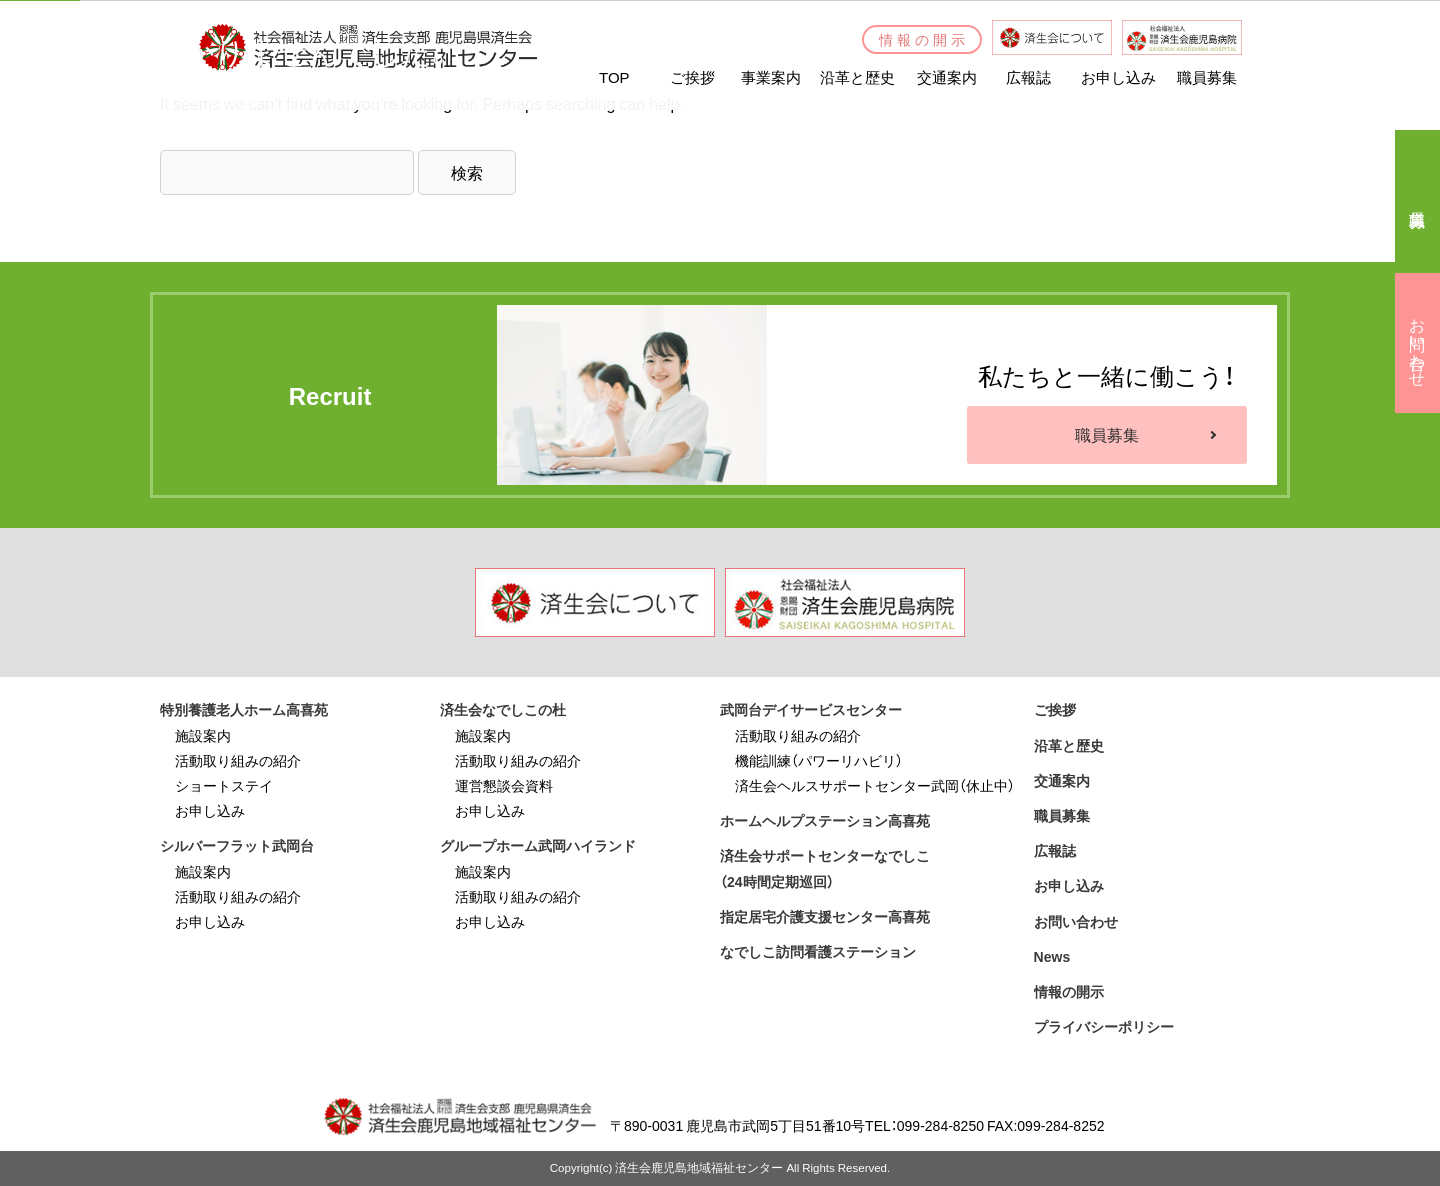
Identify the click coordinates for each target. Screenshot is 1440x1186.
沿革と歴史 (1069, 745)
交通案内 (1062, 780)
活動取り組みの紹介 (238, 760)
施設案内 (203, 735)
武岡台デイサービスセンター (811, 709)
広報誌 (1055, 850)
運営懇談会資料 (504, 785)
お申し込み (210, 810)
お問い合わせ (1076, 921)
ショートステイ (224, 785)
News (1052, 956)
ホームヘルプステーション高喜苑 (825, 820)
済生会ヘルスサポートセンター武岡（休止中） (875, 785)
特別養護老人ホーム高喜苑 (244, 709)
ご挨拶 (1055, 709)
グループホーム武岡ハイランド (538, 845)
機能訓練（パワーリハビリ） (819, 760)
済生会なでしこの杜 (503, 709)
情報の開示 (1069, 991)
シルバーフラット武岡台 (237, 845)
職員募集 (1107, 434)
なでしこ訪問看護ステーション (818, 951)
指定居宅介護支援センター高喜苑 (825, 916)
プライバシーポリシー (1104, 1026)
